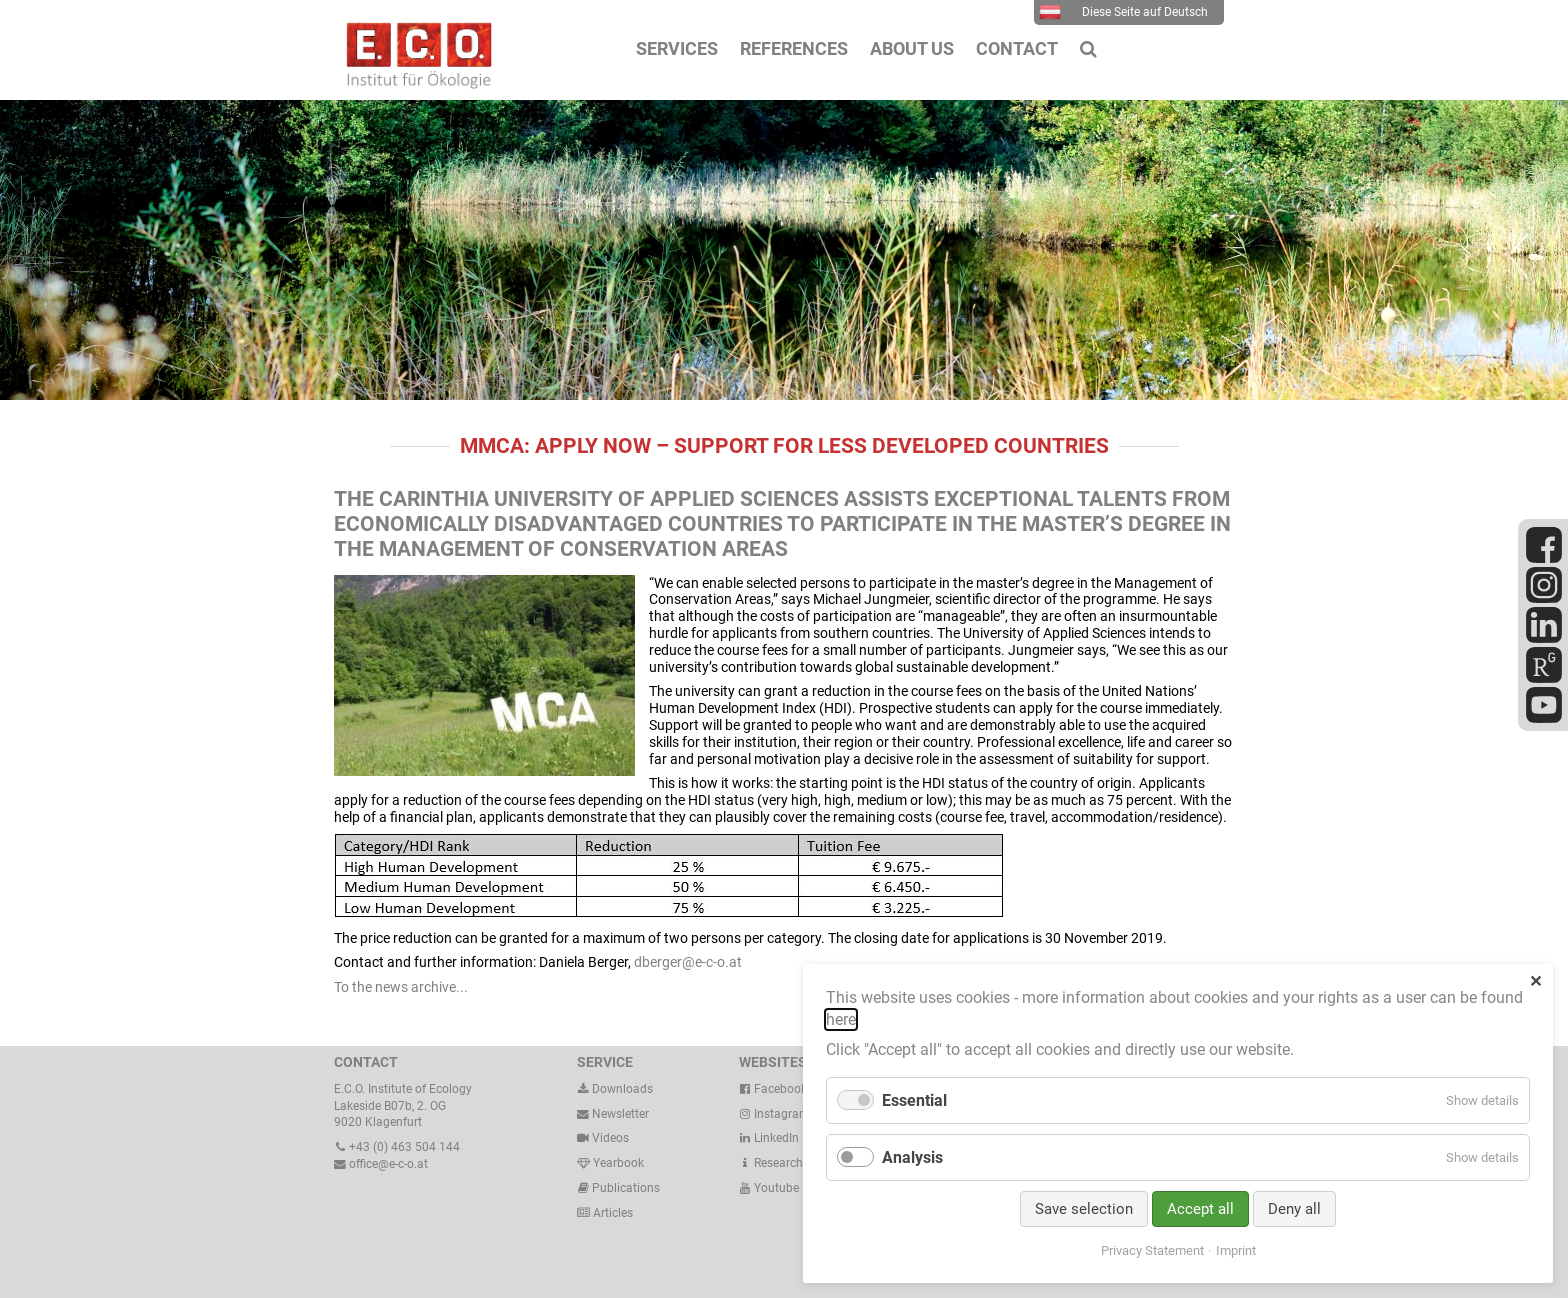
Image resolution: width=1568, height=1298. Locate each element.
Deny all (1294, 1209)
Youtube (769, 1188)
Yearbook (610, 1163)
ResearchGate (783, 1163)
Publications (626, 1188)
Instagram (774, 1114)
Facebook (773, 1089)
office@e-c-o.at (381, 1164)
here (841, 1019)
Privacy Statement (1152, 1250)
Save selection (1084, 1209)
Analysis (912, 1157)
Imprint (1236, 1250)
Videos (610, 1138)
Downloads (615, 1089)
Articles (611, 1213)
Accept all (1200, 1209)
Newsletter (613, 1114)
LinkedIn (769, 1138)
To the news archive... (401, 987)
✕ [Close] (1535, 981)
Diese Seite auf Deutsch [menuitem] (1123, 12)
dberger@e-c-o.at (688, 962)
